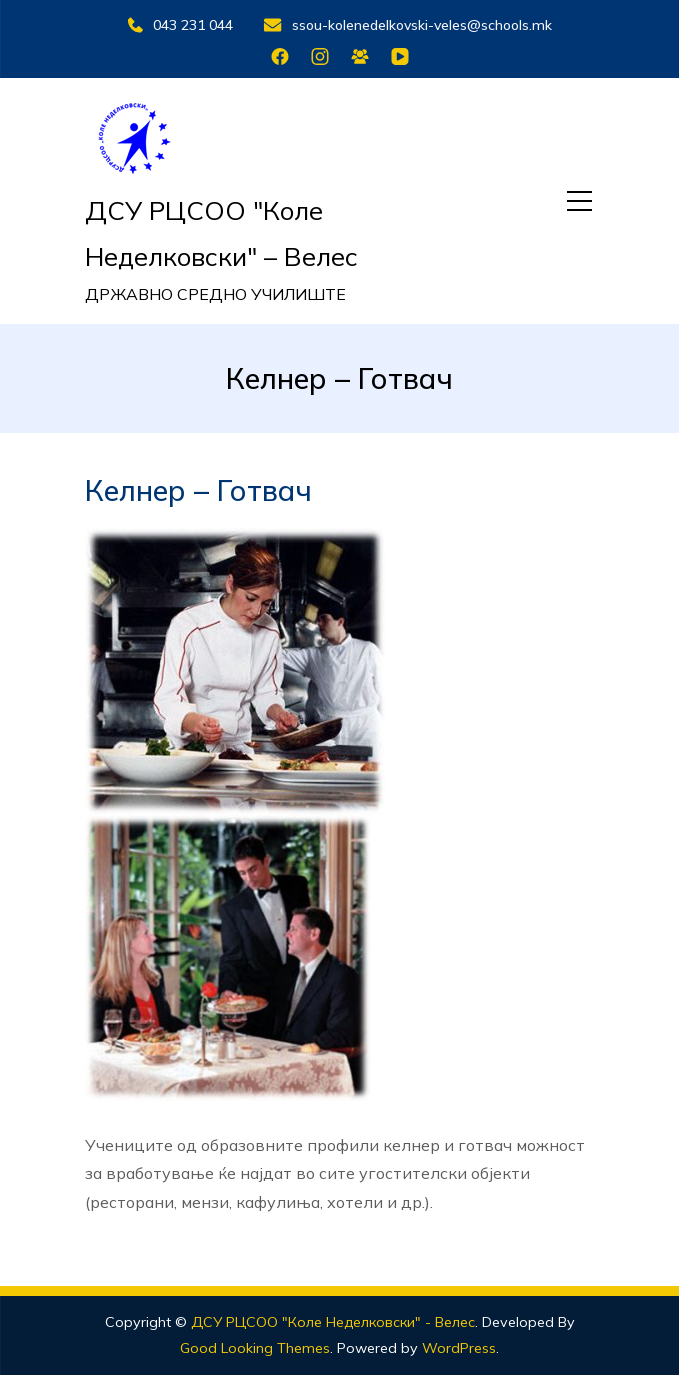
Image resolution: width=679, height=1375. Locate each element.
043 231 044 (180, 25)
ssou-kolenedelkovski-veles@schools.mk (407, 25)
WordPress (459, 1348)
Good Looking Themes (255, 1348)
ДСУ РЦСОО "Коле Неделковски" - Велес (333, 1322)
